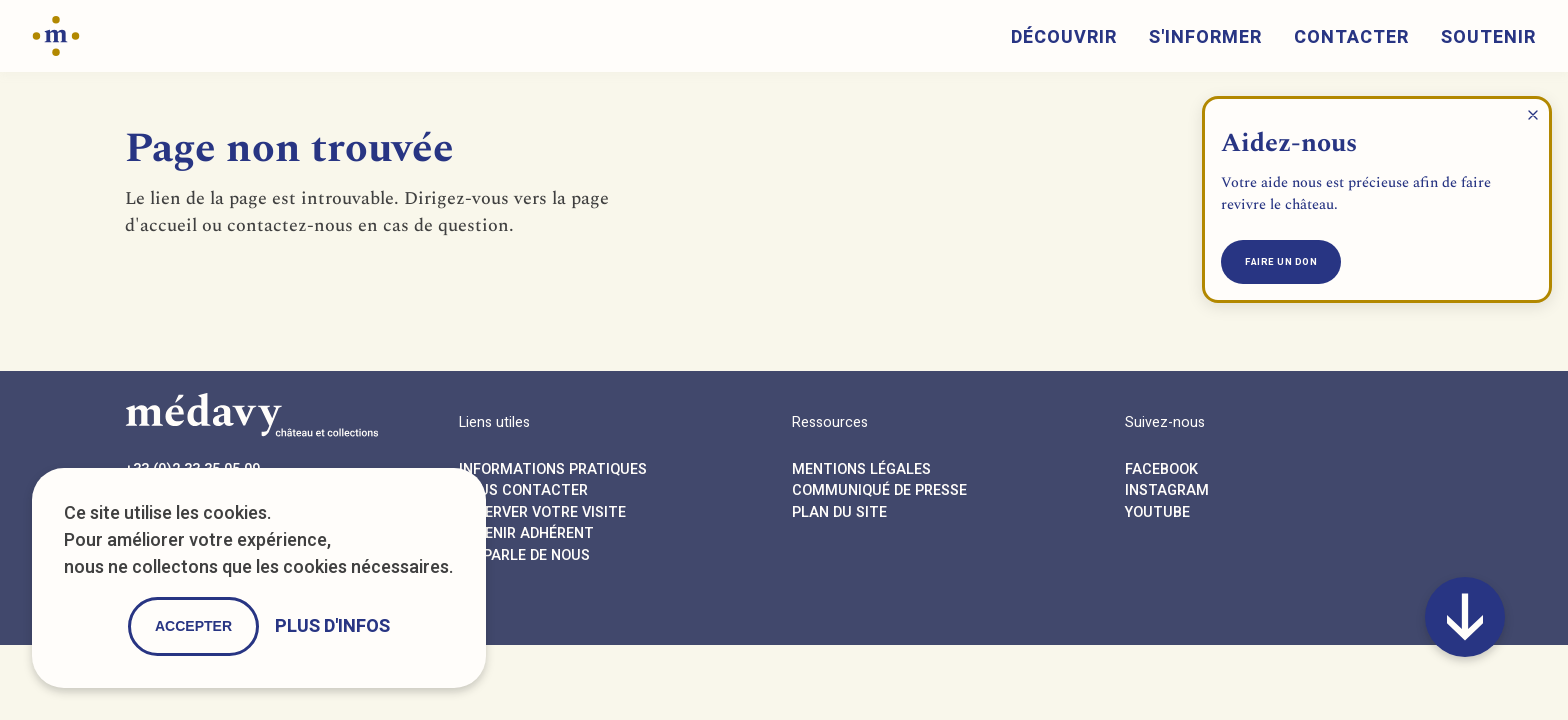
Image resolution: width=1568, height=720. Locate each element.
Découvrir (1064, 37)
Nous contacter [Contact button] (523, 490)
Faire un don (1281, 262)
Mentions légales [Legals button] (861, 469)
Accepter (193, 626)
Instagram (1167, 490)
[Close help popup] (1533, 115)
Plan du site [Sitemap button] (839, 512)
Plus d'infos (332, 626)
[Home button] (56, 34)
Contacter (1351, 37)
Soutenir (1488, 37)
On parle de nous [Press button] (524, 555)
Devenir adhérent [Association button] (526, 533)
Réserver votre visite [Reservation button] (542, 512)
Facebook (1161, 469)
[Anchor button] (1465, 617)
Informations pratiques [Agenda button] (553, 469)
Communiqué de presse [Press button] (879, 490)
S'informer (1205, 37)
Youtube (1157, 512)
